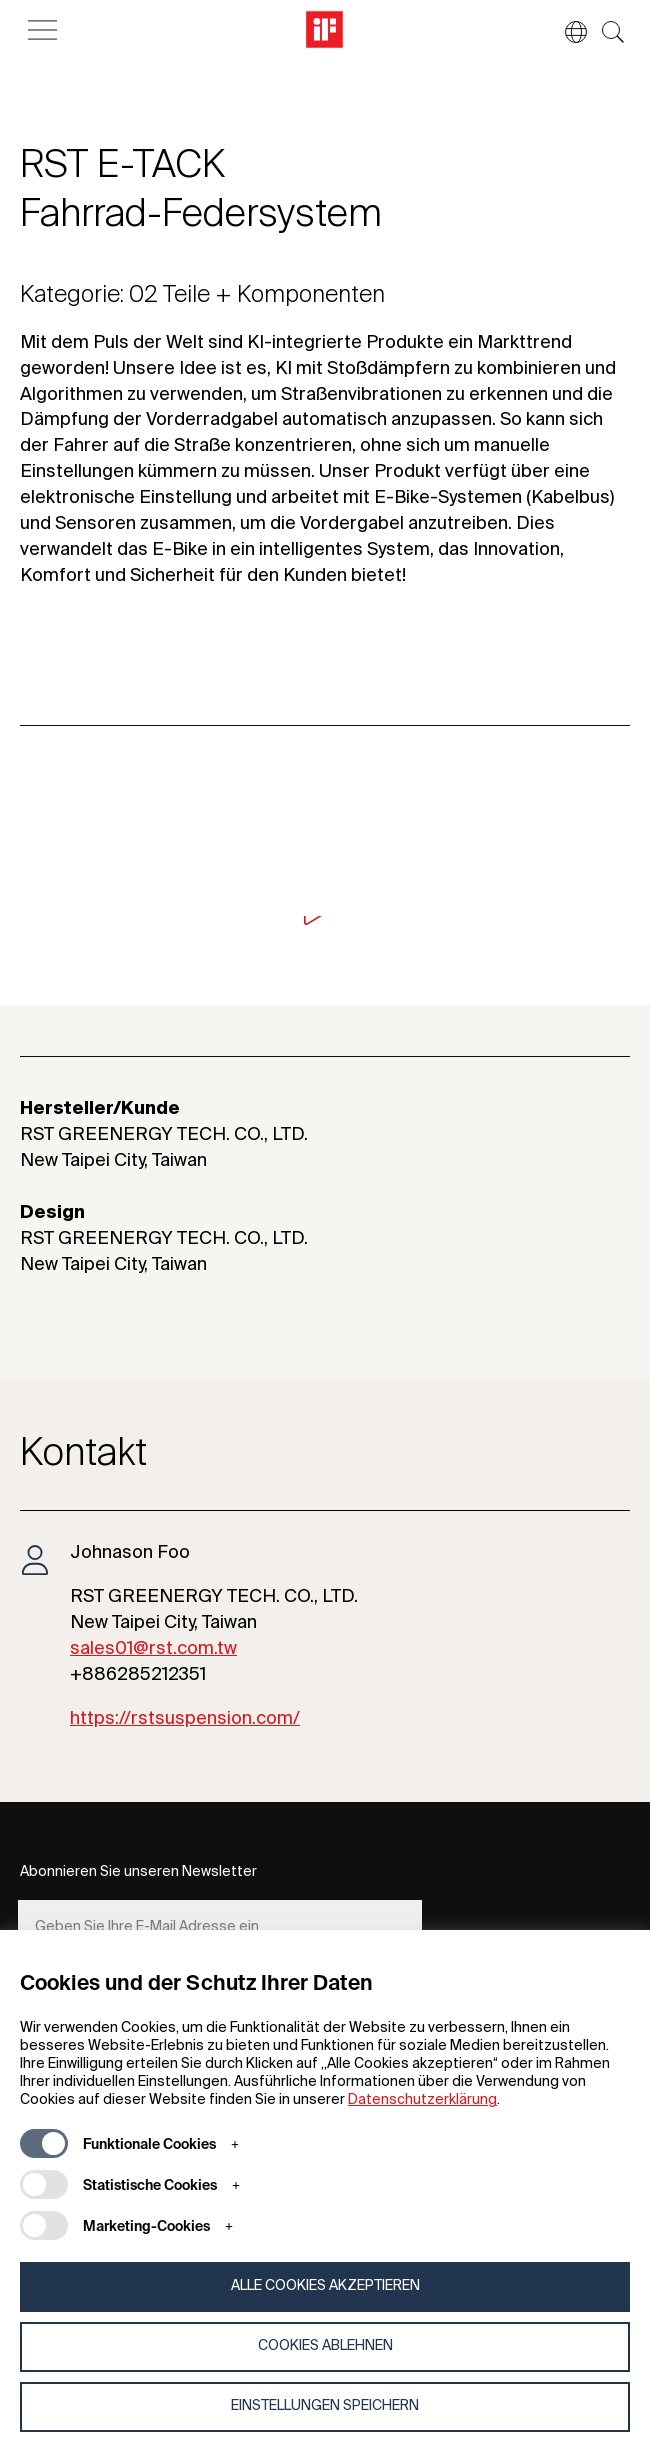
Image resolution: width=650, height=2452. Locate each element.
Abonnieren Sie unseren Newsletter (138, 1872)
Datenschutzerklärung (422, 2100)
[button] (566, 32)
